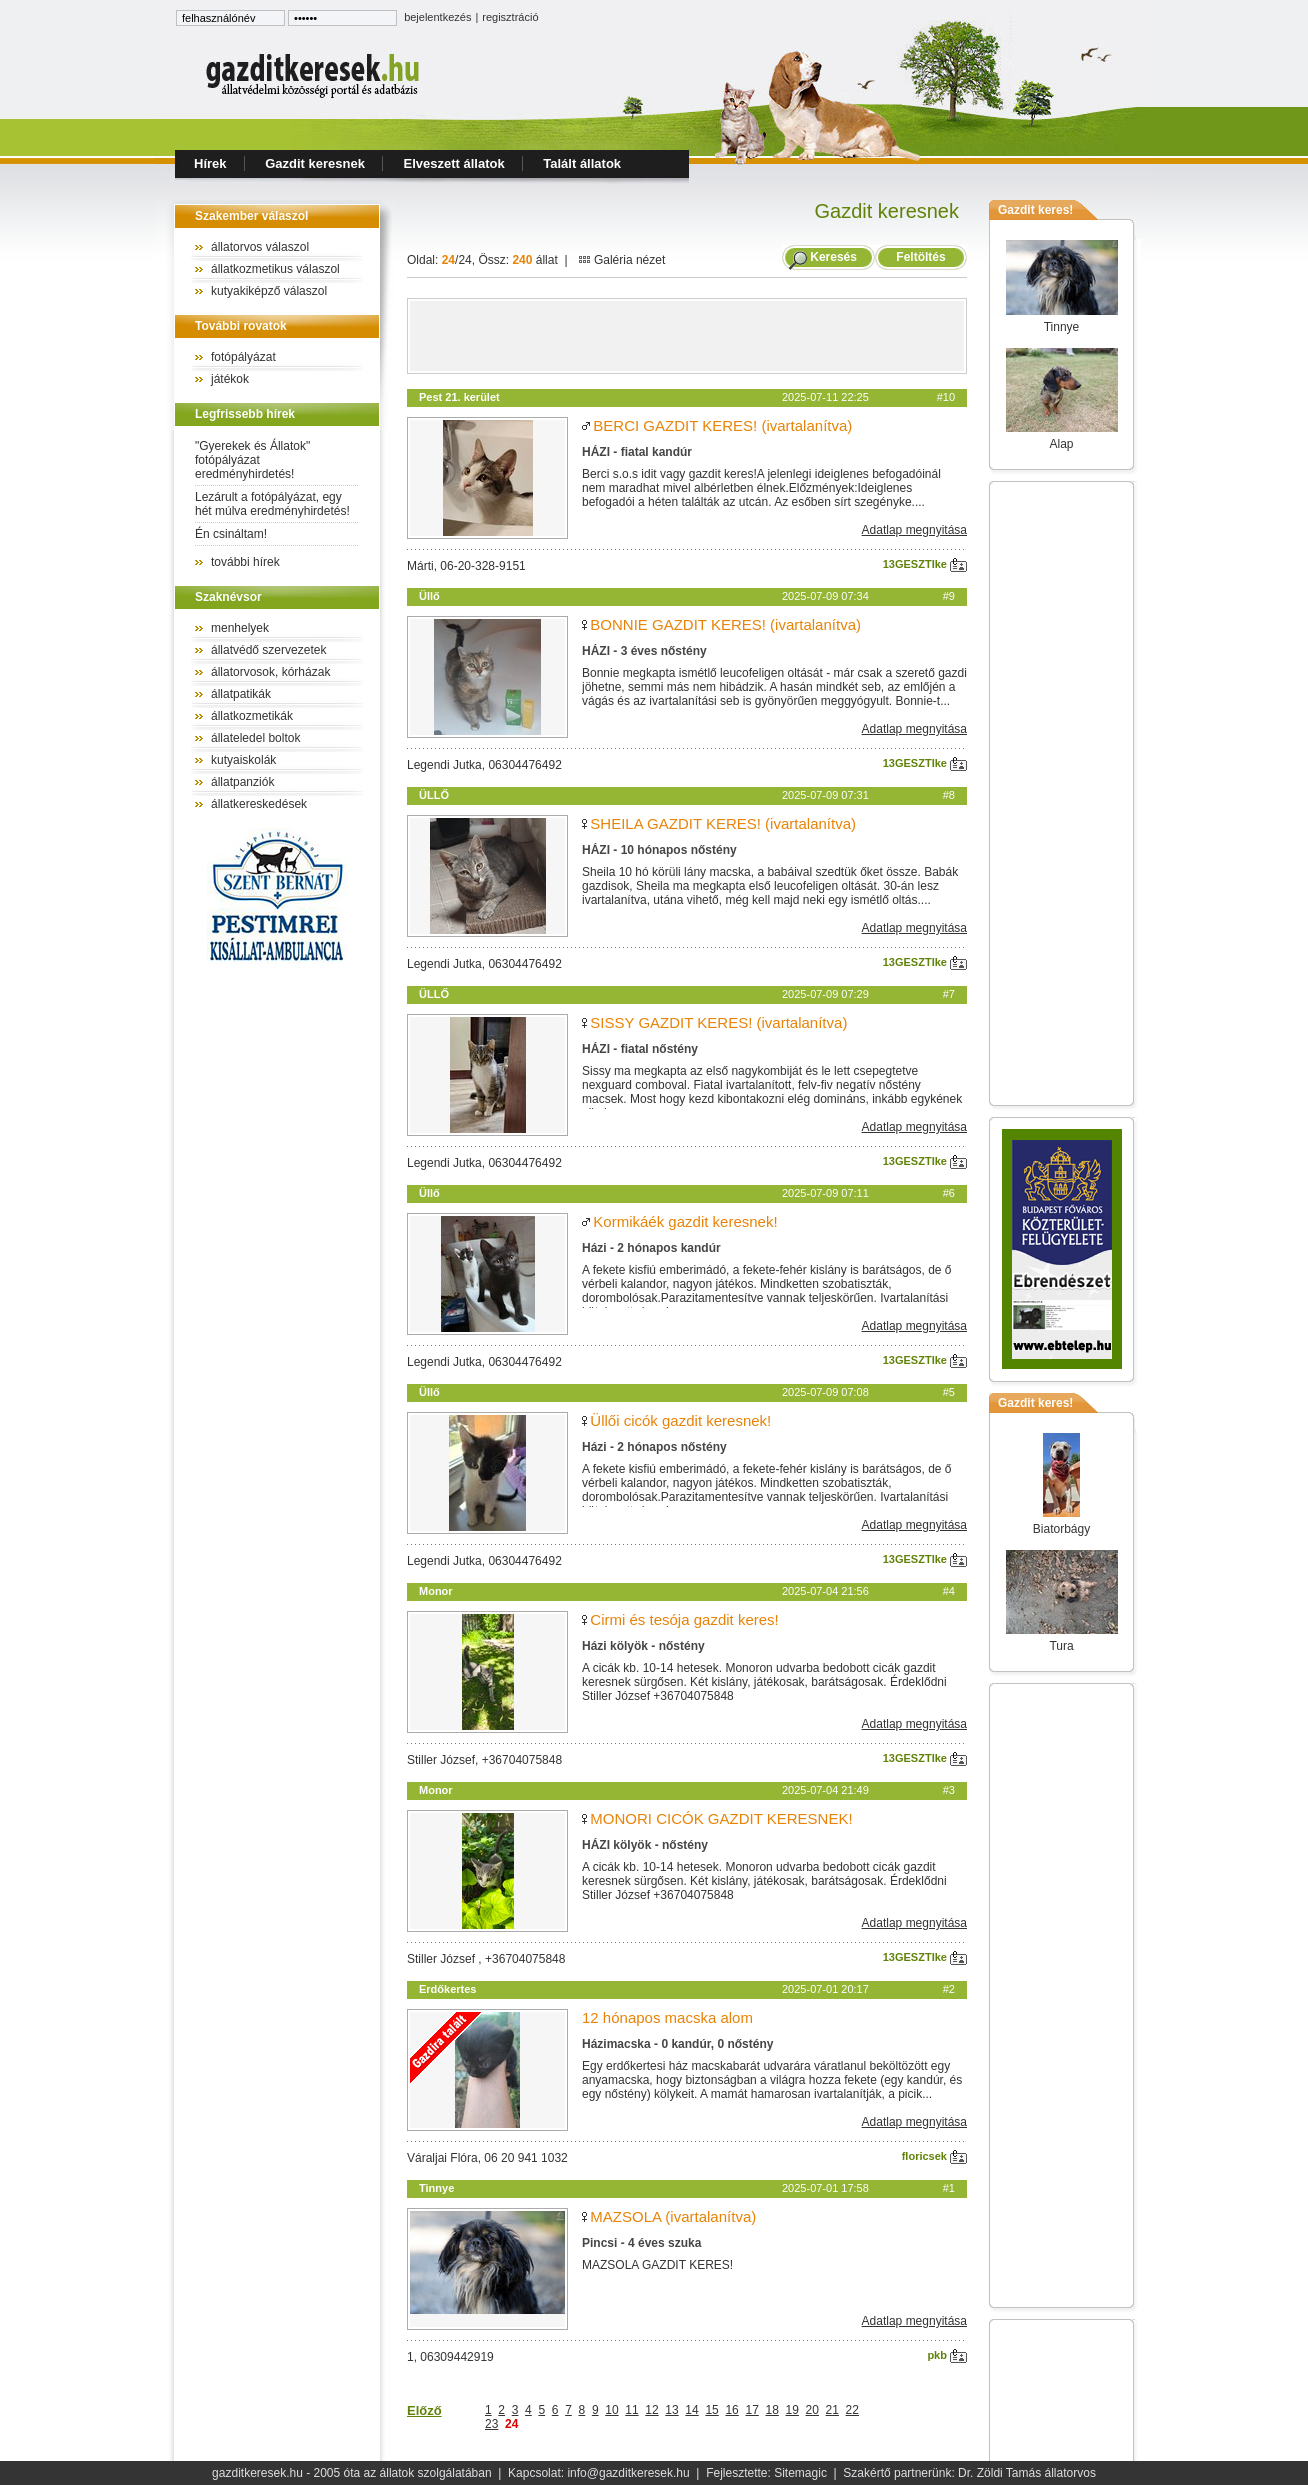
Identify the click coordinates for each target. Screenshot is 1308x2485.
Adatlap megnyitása (914, 530)
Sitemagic (800, 2473)
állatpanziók (242, 782)
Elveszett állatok (454, 163)
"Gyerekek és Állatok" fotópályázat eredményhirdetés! (252, 460)
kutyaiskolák (243, 760)
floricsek (934, 2156)
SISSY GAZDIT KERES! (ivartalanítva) (718, 1022)
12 (651, 2410)
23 (491, 2424)
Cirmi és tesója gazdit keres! (684, 1619)
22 (852, 2410)
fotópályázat (243, 357)
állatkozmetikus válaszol (275, 269)
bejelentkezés (437, 17)
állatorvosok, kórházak (270, 672)
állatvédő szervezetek (268, 650)
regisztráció (510, 17)
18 (771, 2410)
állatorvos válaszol (260, 247)
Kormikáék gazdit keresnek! (685, 1221)
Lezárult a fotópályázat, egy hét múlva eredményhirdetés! (272, 504)
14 (691, 2410)
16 (731, 2410)
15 (711, 2410)
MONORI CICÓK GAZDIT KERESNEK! (721, 1818)
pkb (947, 2355)
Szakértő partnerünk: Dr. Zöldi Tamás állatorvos (969, 2473)
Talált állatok (582, 163)
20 (812, 2410)
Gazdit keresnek (315, 163)
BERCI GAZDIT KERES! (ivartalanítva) (722, 425)
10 (611, 2410)
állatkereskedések (259, 804)
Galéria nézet (622, 260)
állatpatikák (241, 694)
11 (631, 2410)
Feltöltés (921, 257)
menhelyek (240, 628)
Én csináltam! (231, 534)
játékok (230, 379)
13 (671, 2410)
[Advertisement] (687, 336)
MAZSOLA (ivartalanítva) (673, 2216)
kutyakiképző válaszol (269, 291)
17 (751, 2410)
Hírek (210, 163)
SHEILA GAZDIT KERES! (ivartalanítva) (723, 823)
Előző (424, 2410)
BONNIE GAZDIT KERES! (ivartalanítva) (725, 624)
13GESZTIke (925, 564)
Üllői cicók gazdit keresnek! (680, 1420)
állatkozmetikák (252, 716)
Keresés (833, 257)
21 (832, 2410)
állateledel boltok (255, 738)
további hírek (245, 562)
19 (792, 2410)
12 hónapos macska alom (667, 2017)
